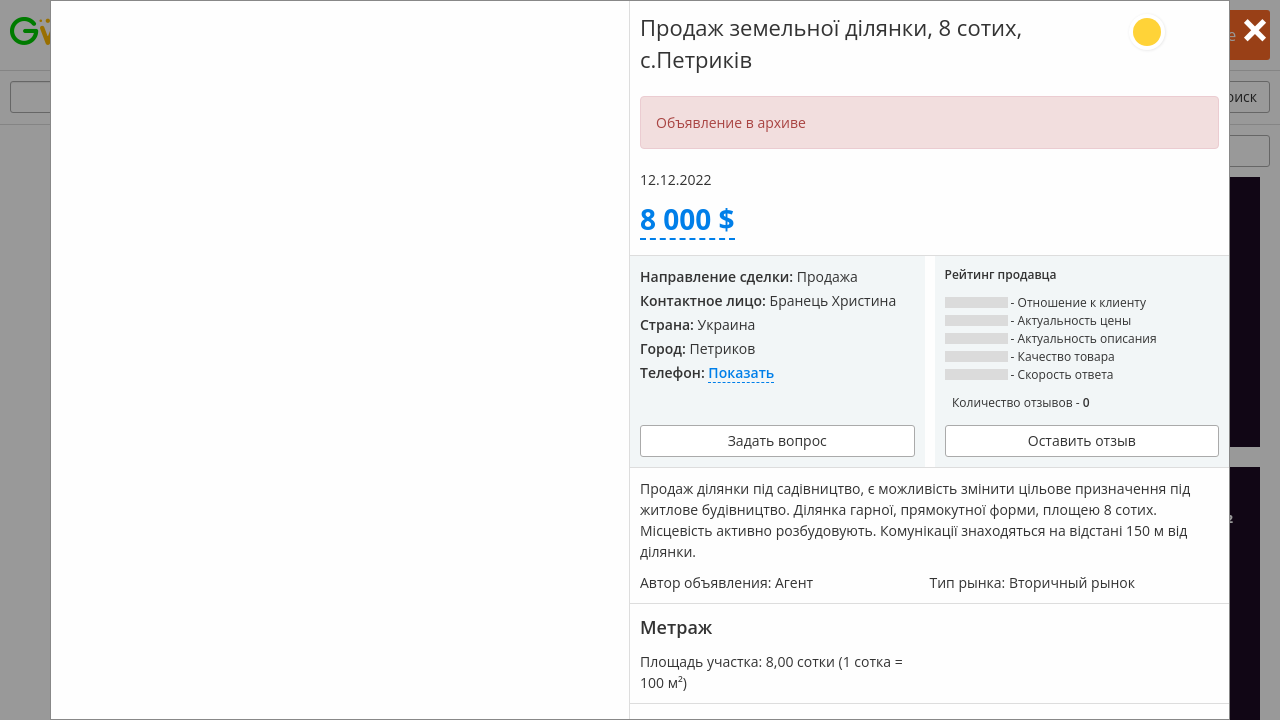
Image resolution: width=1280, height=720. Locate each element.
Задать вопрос (777, 440)
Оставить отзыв (1082, 440)
